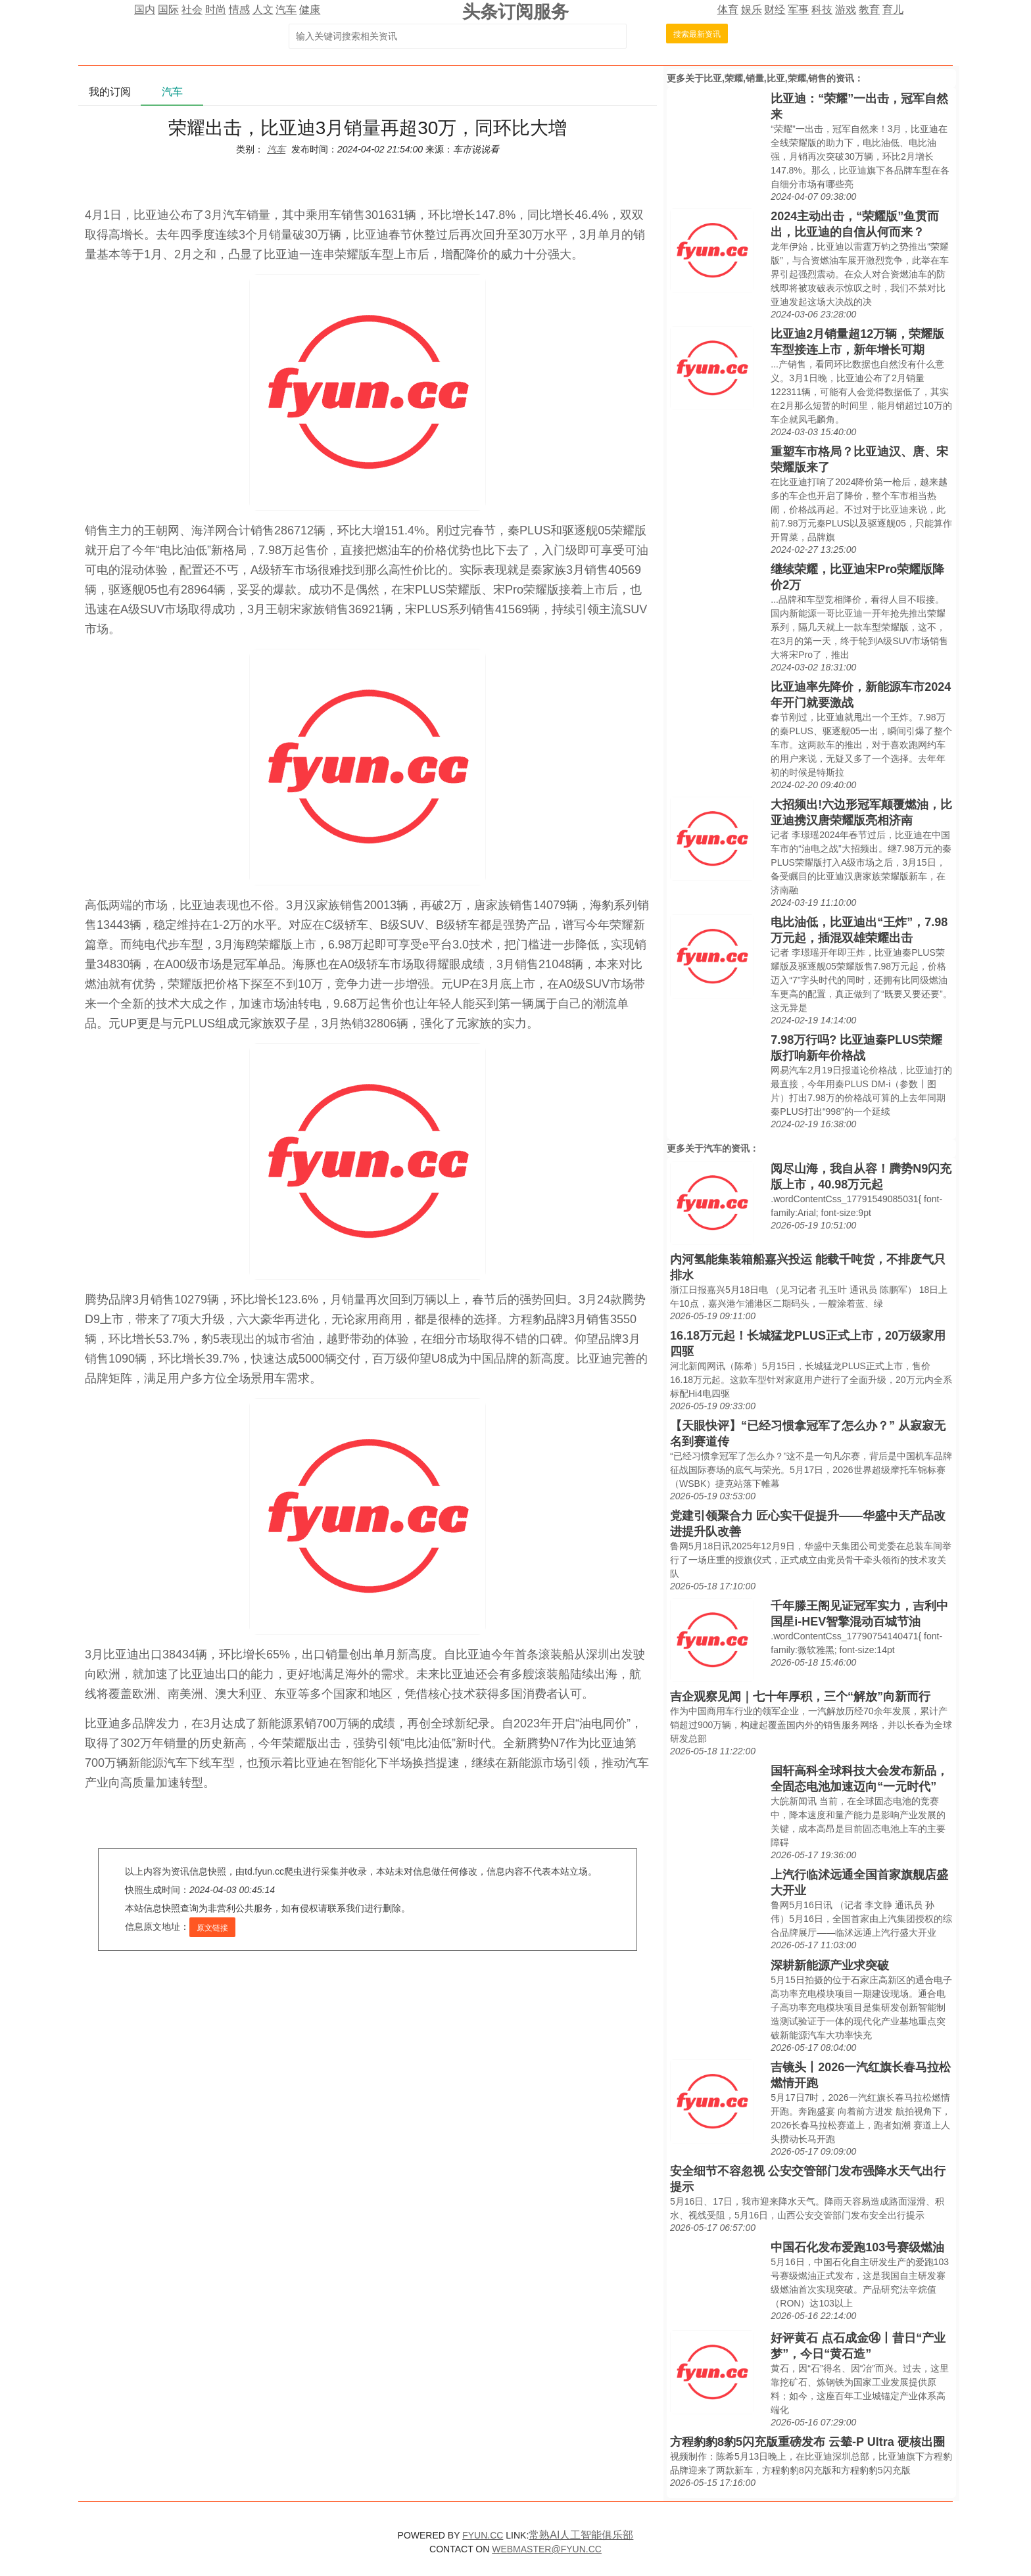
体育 (727, 9)
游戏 (845, 9)
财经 (774, 9)
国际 (168, 9)
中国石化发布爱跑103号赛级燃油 (857, 2247)
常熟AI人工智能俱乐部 (581, 2535)
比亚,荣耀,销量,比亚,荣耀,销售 (765, 78)
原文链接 (212, 1927)
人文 (263, 9)
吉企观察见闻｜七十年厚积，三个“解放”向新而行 (800, 1696)
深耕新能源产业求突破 (830, 1965)
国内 (144, 9)
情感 (239, 9)
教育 (869, 9)
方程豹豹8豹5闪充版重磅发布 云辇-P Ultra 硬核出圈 (807, 2441)
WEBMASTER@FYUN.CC (547, 2549)
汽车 (286, 9)
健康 (309, 9)
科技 (821, 9)
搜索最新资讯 (697, 34)
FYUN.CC (482, 2535)
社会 (192, 9)
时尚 (215, 9)
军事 (798, 9)
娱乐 (751, 9)
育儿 (892, 9)
